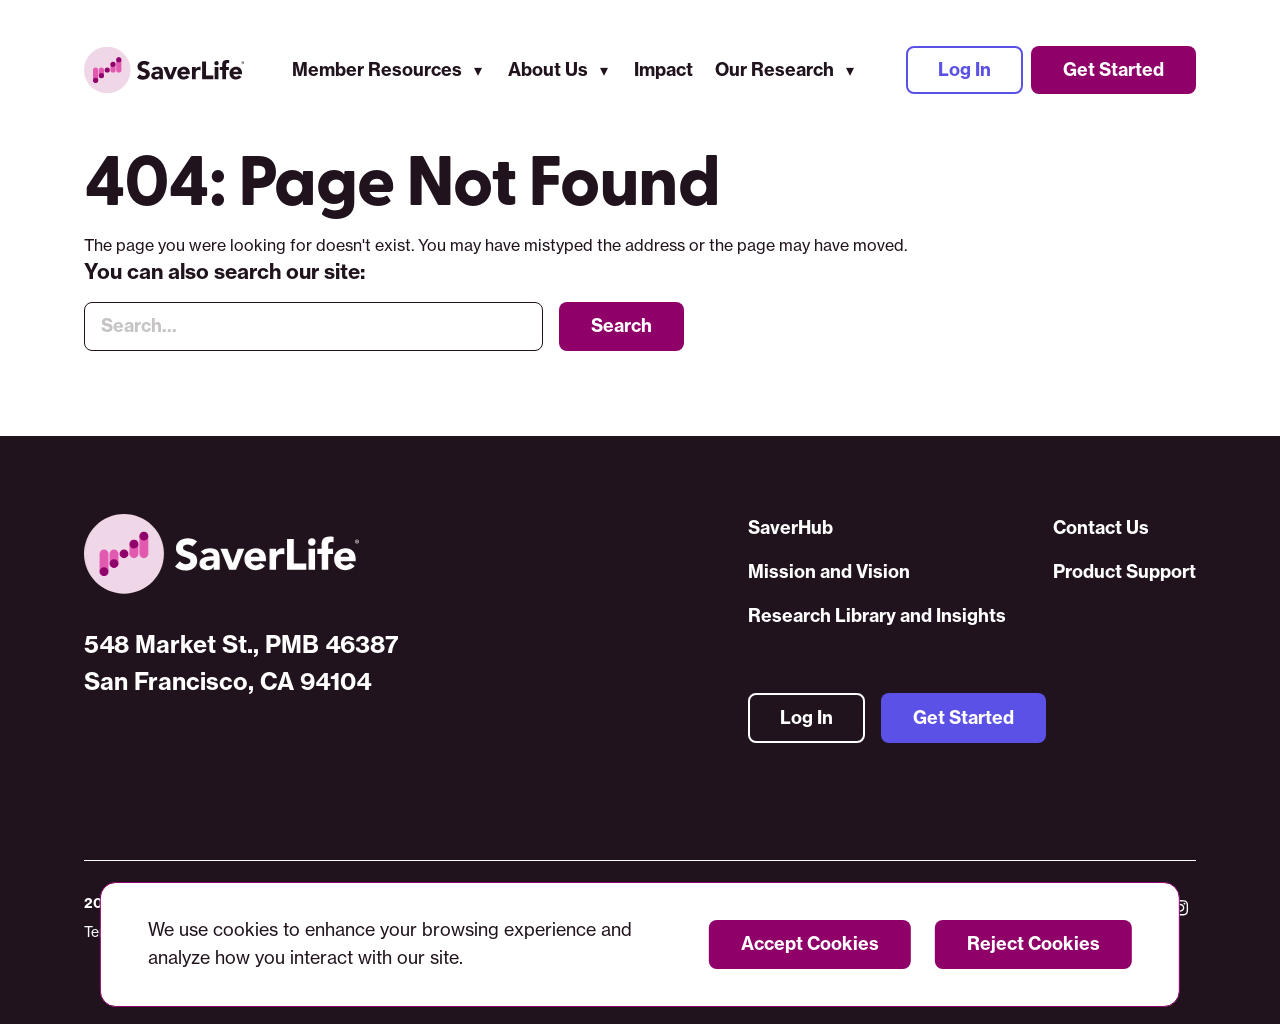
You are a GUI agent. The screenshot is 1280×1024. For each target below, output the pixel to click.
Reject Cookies (1033, 943)
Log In (964, 69)
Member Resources (377, 69)
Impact (663, 69)
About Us (548, 69)
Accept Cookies (810, 943)
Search (621, 325)
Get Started (1113, 69)
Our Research (774, 69)
